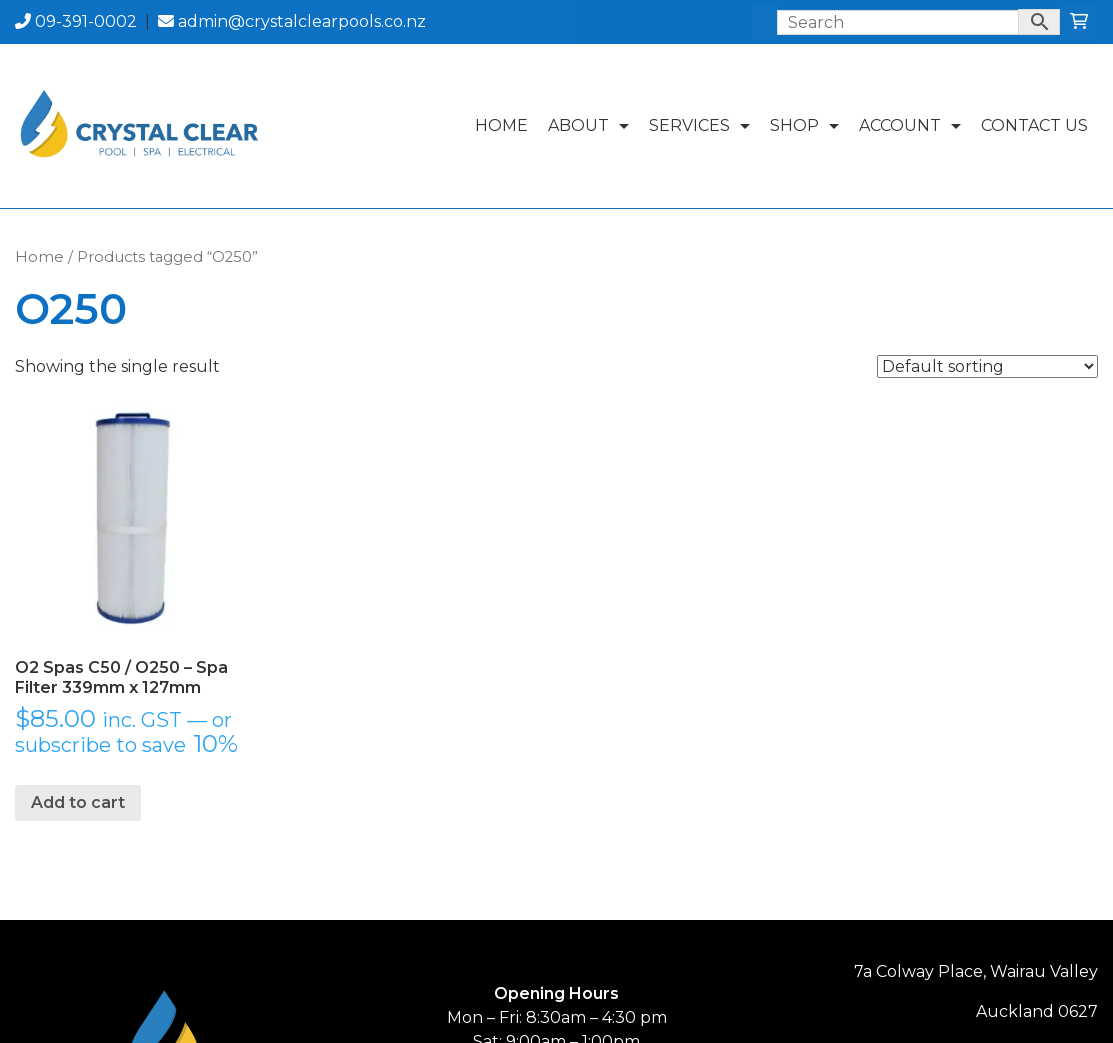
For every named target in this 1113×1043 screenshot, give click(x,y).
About (593, 125)
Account (915, 125)
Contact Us (1034, 125)
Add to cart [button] (78, 802)
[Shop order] (987, 366)
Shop (809, 125)
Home (501, 125)
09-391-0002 (76, 21)
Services (704, 125)
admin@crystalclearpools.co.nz (292, 21)
